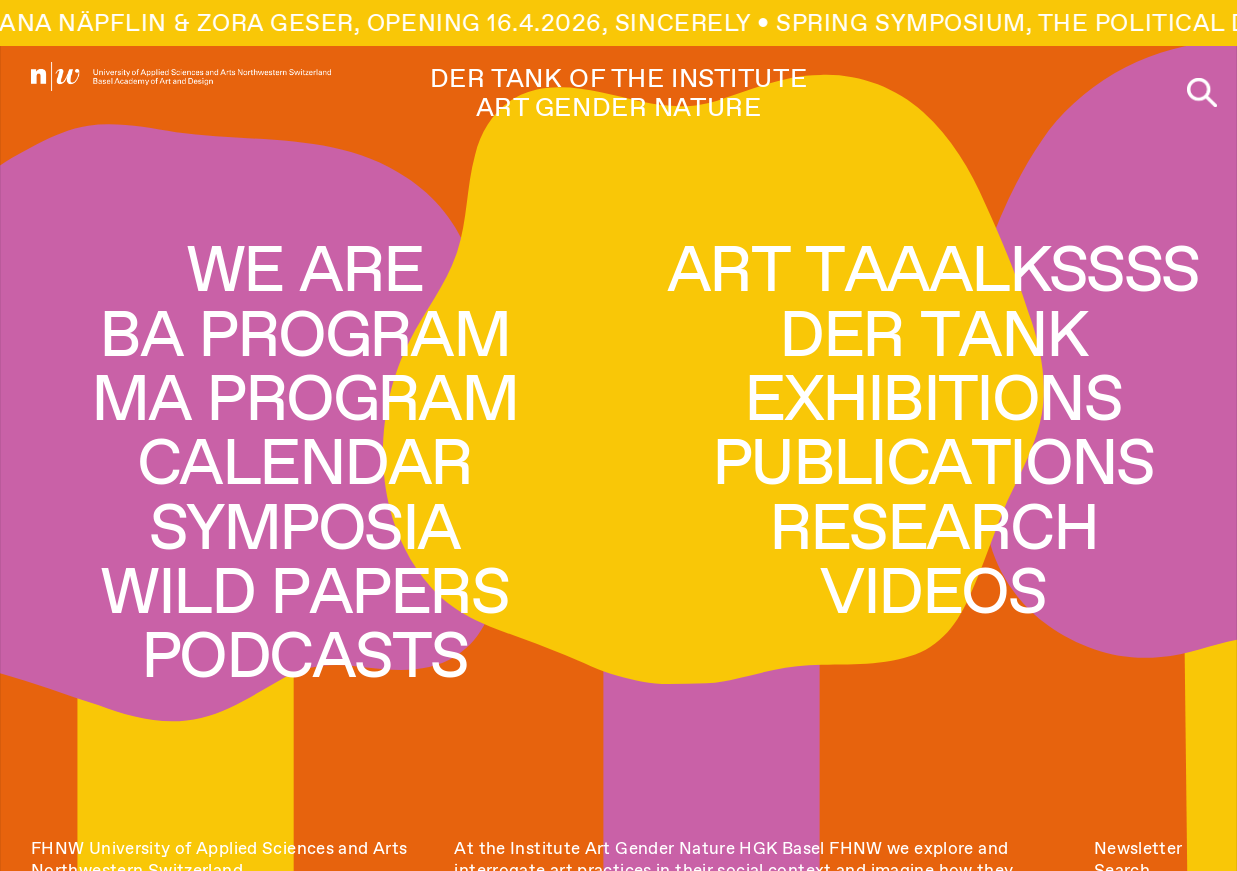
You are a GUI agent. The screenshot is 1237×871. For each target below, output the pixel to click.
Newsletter (1138, 848)
